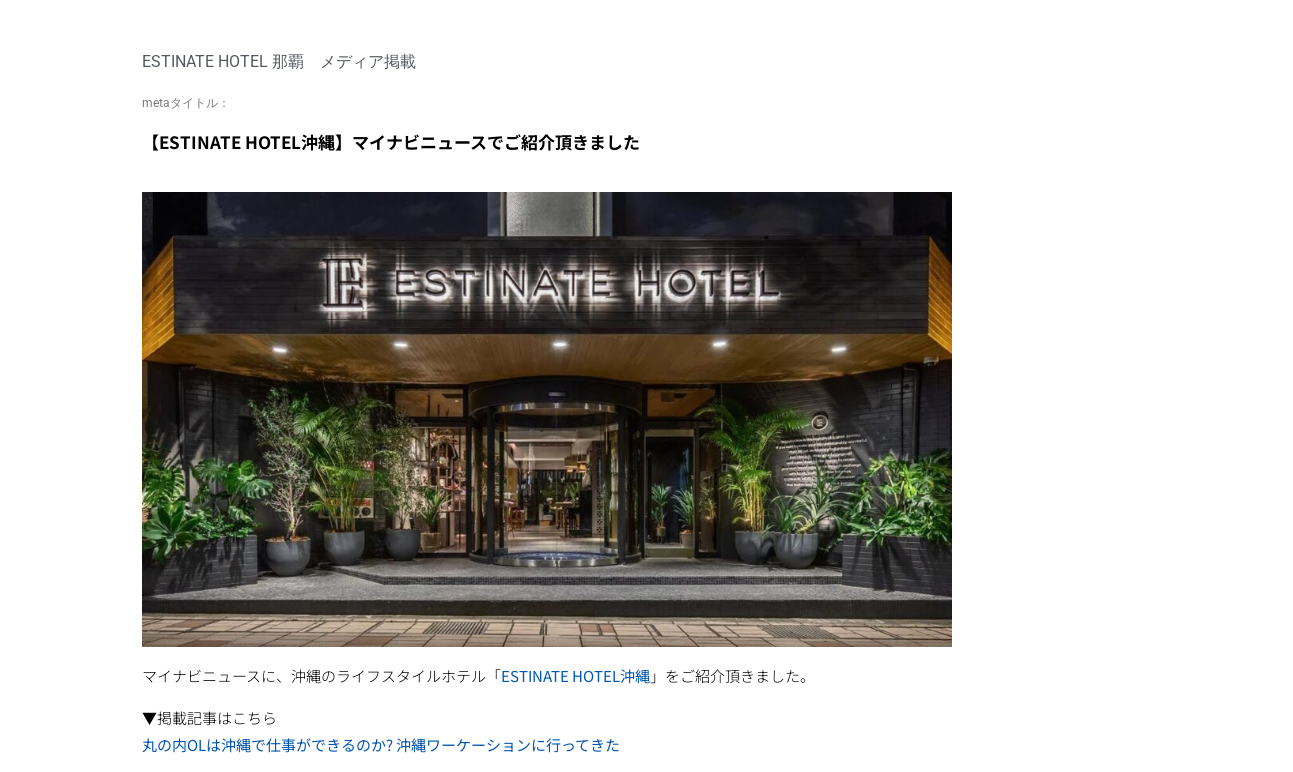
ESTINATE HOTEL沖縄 (575, 675)
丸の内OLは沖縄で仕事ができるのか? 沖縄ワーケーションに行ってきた (381, 744)
